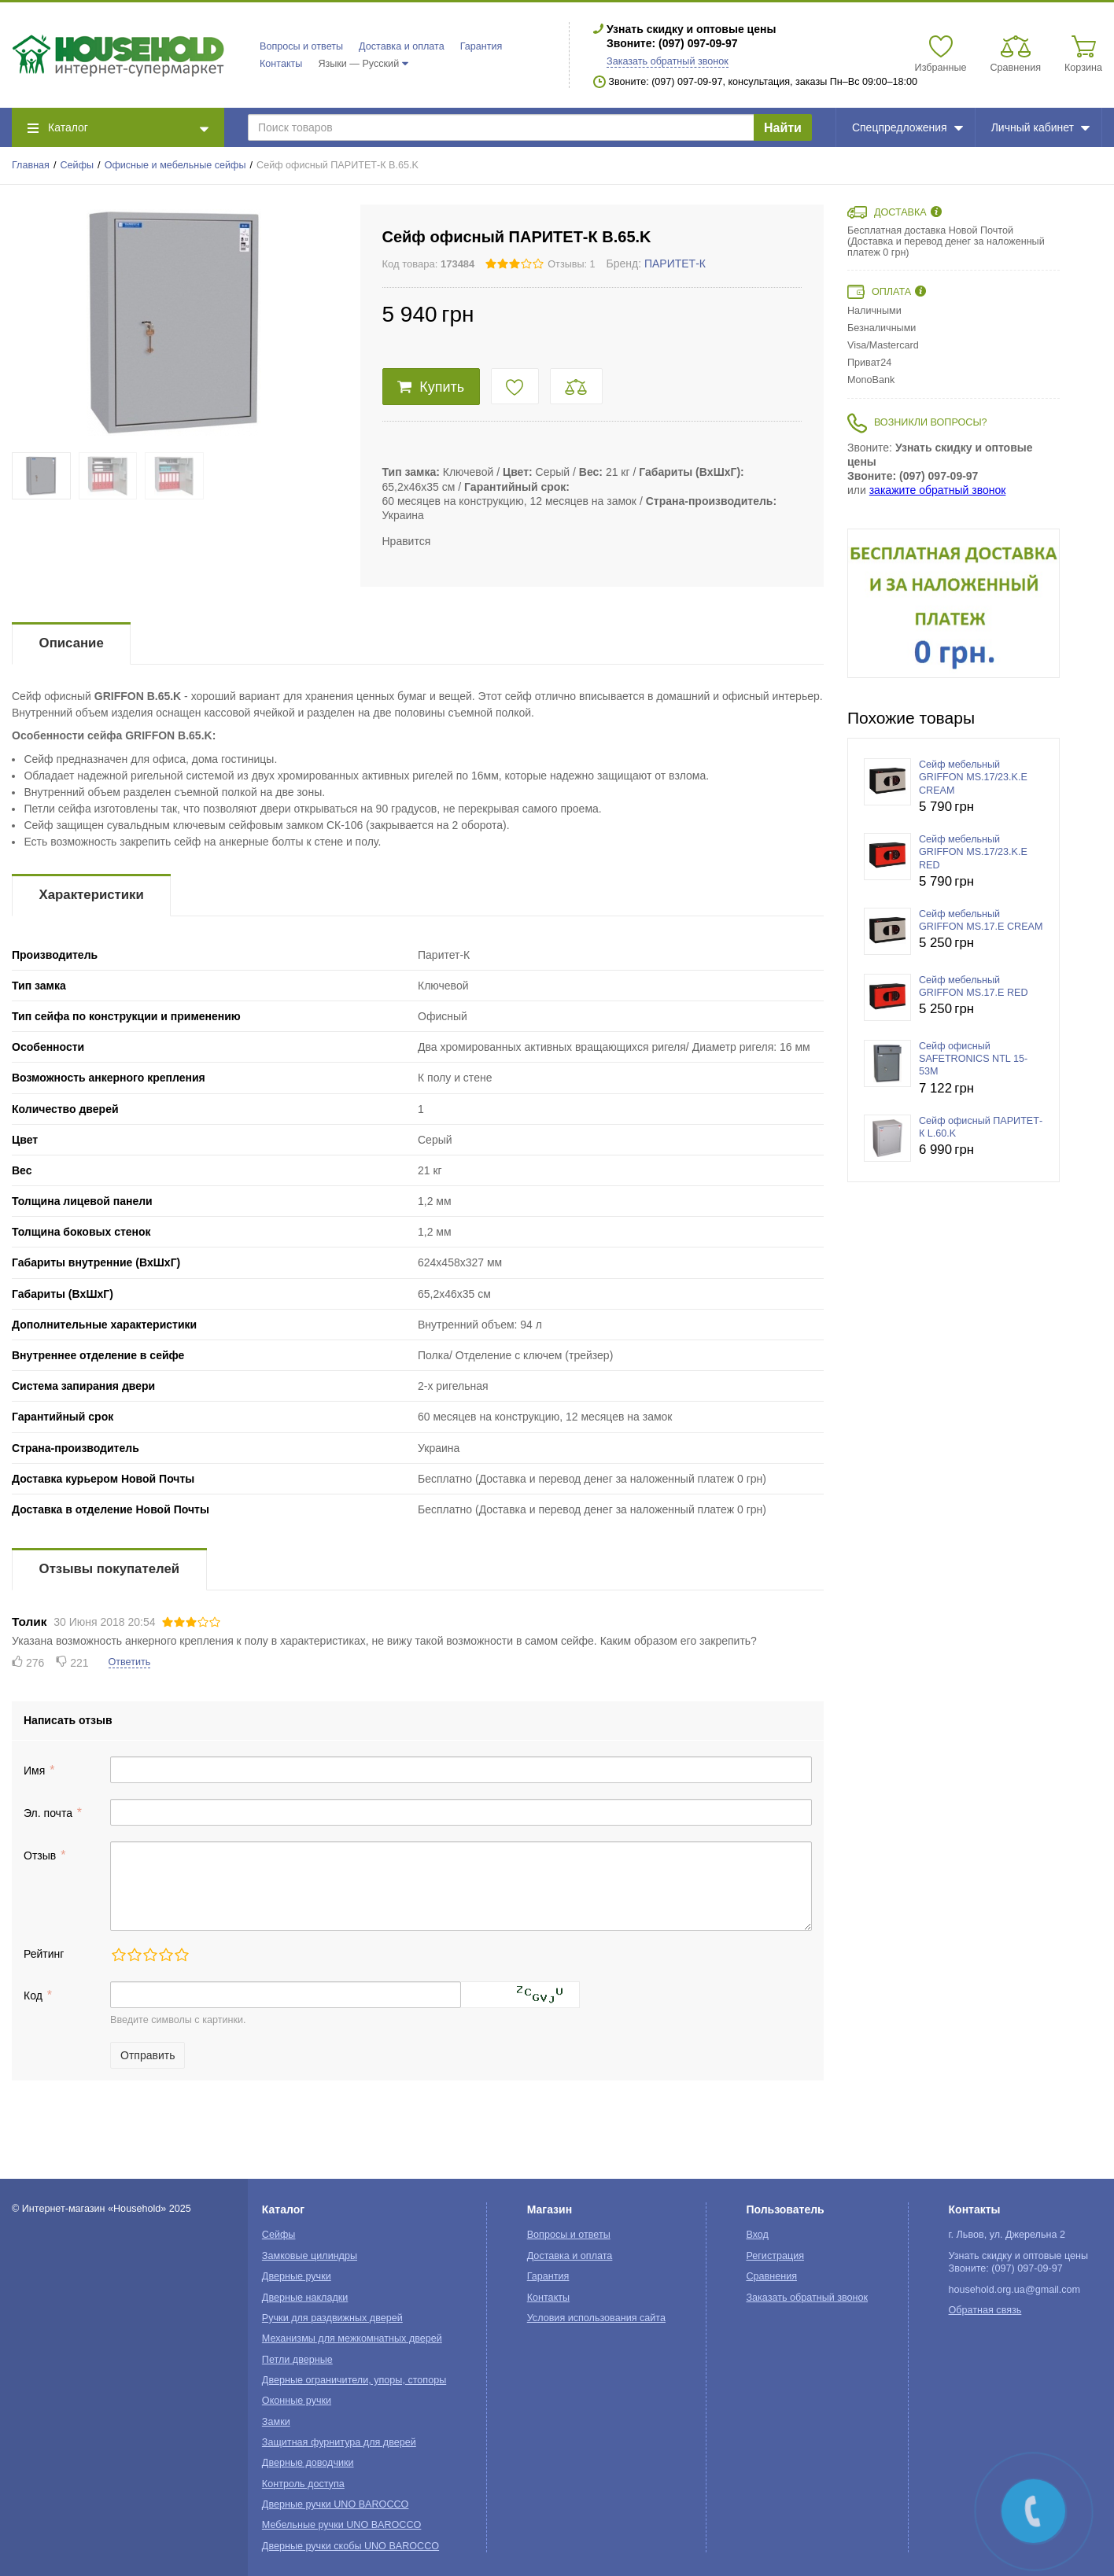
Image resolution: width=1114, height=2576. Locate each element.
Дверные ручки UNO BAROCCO (335, 2504)
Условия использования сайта (596, 2318)
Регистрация (775, 2255)
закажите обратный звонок (937, 490)
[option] (953, 603)
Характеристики (91, 894)
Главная (31, 165)
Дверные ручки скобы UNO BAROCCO (350, 2546)
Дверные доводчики (308, 2462)
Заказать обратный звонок (668, 61)
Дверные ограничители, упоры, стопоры (354, 2380)
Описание (71, 643)
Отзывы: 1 (571, 264)
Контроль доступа (303, 2483)
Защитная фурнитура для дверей (339, 2442)
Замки (276, 2421)
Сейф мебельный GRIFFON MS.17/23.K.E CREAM (973, 777)
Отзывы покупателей (109, 1568)
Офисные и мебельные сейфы (175, 165)
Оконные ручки (296, 2400)
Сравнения (771, 2276)
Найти (783, 128)
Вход (757, 2234)
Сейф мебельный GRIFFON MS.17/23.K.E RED (973, 852)
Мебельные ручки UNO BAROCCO (342, 2524)
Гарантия (481, 46)
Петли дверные (297, 2359)
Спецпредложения (907, 127)
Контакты (281, 63)
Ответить (130, 1662)
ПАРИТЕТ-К (675, 263)
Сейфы (77, 165)
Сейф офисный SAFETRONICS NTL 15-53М (973, 1059)
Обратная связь (985, 2310)
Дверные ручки (296, 2276)
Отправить (147, 2055)
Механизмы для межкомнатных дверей (352, 2338)
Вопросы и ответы (301, 46)
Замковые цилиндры (309, 2255)
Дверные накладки (305, 2297)
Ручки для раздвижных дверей (332, 2318)
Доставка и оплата (401, 46)
